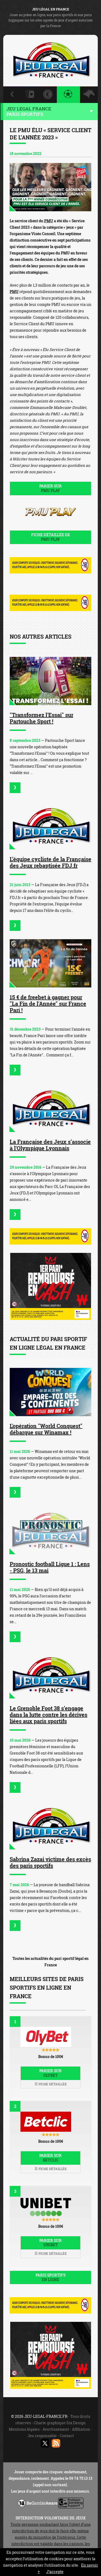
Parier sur (50, 488)
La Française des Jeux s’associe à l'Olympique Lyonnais (50, 1145)
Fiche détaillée (50, 2084)
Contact (67, 2435)
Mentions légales (24, 2429)
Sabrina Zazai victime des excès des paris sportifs (50, 1862)
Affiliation (81, 2429)
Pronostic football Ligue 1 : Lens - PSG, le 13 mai (50, 1567)
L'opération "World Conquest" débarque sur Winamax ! (46, 1429)
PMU (48, 220)
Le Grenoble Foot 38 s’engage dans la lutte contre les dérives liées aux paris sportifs (48, 1714)
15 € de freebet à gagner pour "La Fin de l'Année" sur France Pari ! (48, 1003)
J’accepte (55, 2571)
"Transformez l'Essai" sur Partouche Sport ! (41, 718)
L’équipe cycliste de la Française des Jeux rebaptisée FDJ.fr (50, 862)
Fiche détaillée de (50, 537)
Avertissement (56, 2429)
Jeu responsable (42, 2435)
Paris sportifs (50, 2277)
